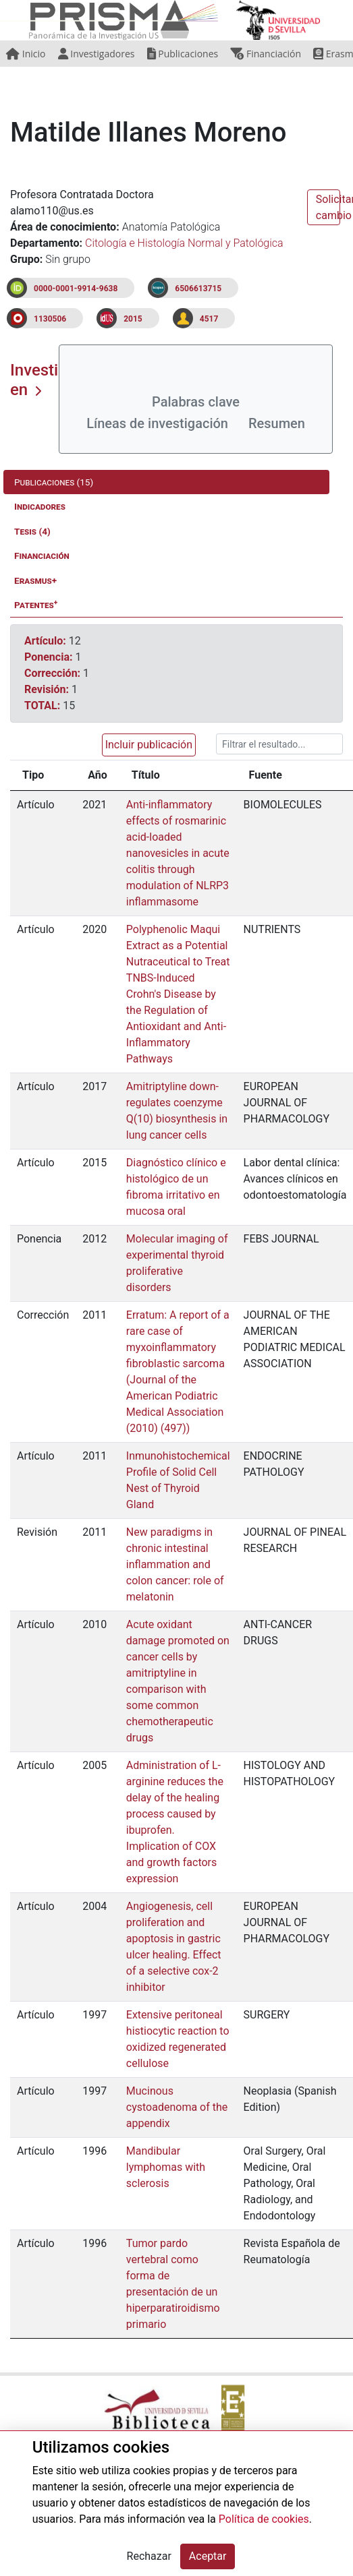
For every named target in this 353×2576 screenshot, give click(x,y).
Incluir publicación (148, 744)
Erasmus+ (35, 580)
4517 (209, 319)
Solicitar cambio (328, 207)
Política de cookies (264, 2519)
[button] (146, 744)
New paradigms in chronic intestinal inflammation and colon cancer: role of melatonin (175, 1564)
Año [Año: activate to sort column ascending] (97, 775)
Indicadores (39, 506)
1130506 (50, 319)
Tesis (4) (32, 531)
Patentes (35, 604)
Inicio (25, 53)
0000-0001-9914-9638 (75, 288)
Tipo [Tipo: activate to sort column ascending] (33, 775)
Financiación (265, 53)
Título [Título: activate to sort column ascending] (146, 775)
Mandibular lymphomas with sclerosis (165, 2167)
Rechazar (149, 2556)
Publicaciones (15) (53, 482)
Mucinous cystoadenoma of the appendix (176, 2107)
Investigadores (96, 53)
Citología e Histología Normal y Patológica (184, 243)
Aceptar (208, 2556)
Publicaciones (183, 53)
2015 (133, 319)
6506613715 (198, 288)
